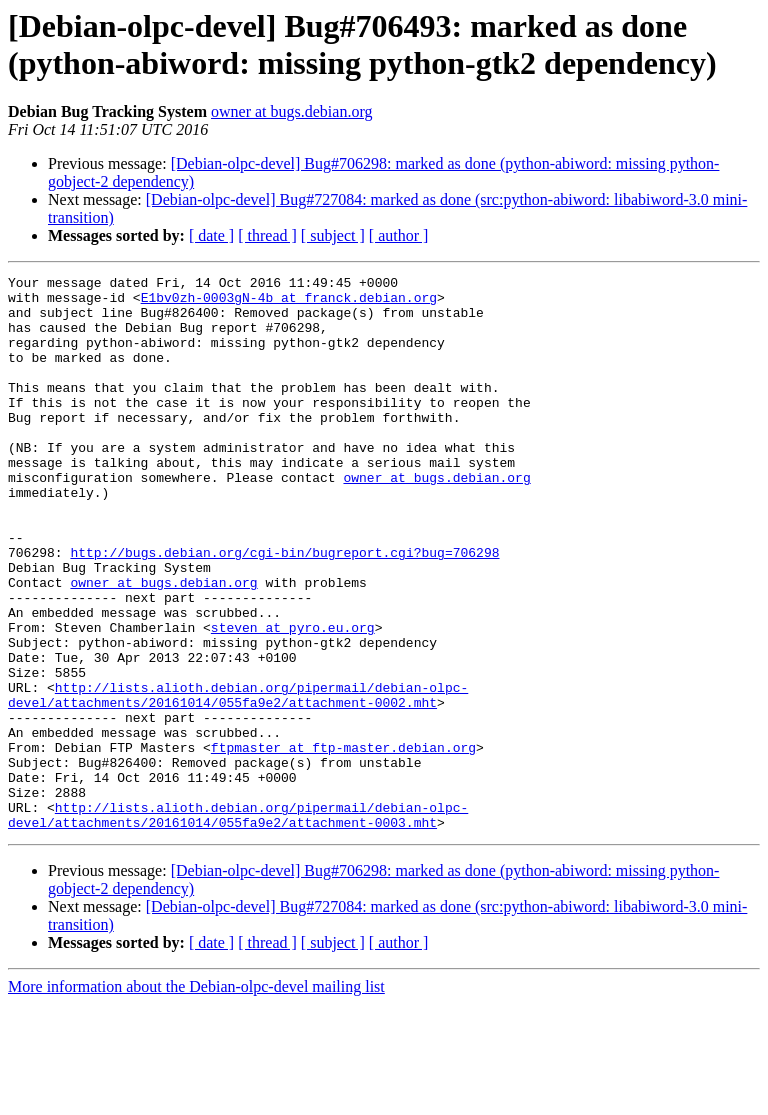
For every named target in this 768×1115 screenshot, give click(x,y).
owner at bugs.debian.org (291, 111)
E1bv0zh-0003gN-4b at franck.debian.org (289, 303)
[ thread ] (267, 235)
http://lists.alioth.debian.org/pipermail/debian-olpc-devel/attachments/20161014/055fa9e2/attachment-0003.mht (238, 924)
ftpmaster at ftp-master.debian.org (343, 843)
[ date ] (211, 235)
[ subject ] (333, 235)
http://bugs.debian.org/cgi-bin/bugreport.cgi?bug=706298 (284, 609)
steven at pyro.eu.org (293, 699)
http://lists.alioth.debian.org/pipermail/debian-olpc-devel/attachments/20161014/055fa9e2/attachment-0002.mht (238, 780)
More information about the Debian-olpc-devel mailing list (196, 1097)
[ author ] (399, 235)
